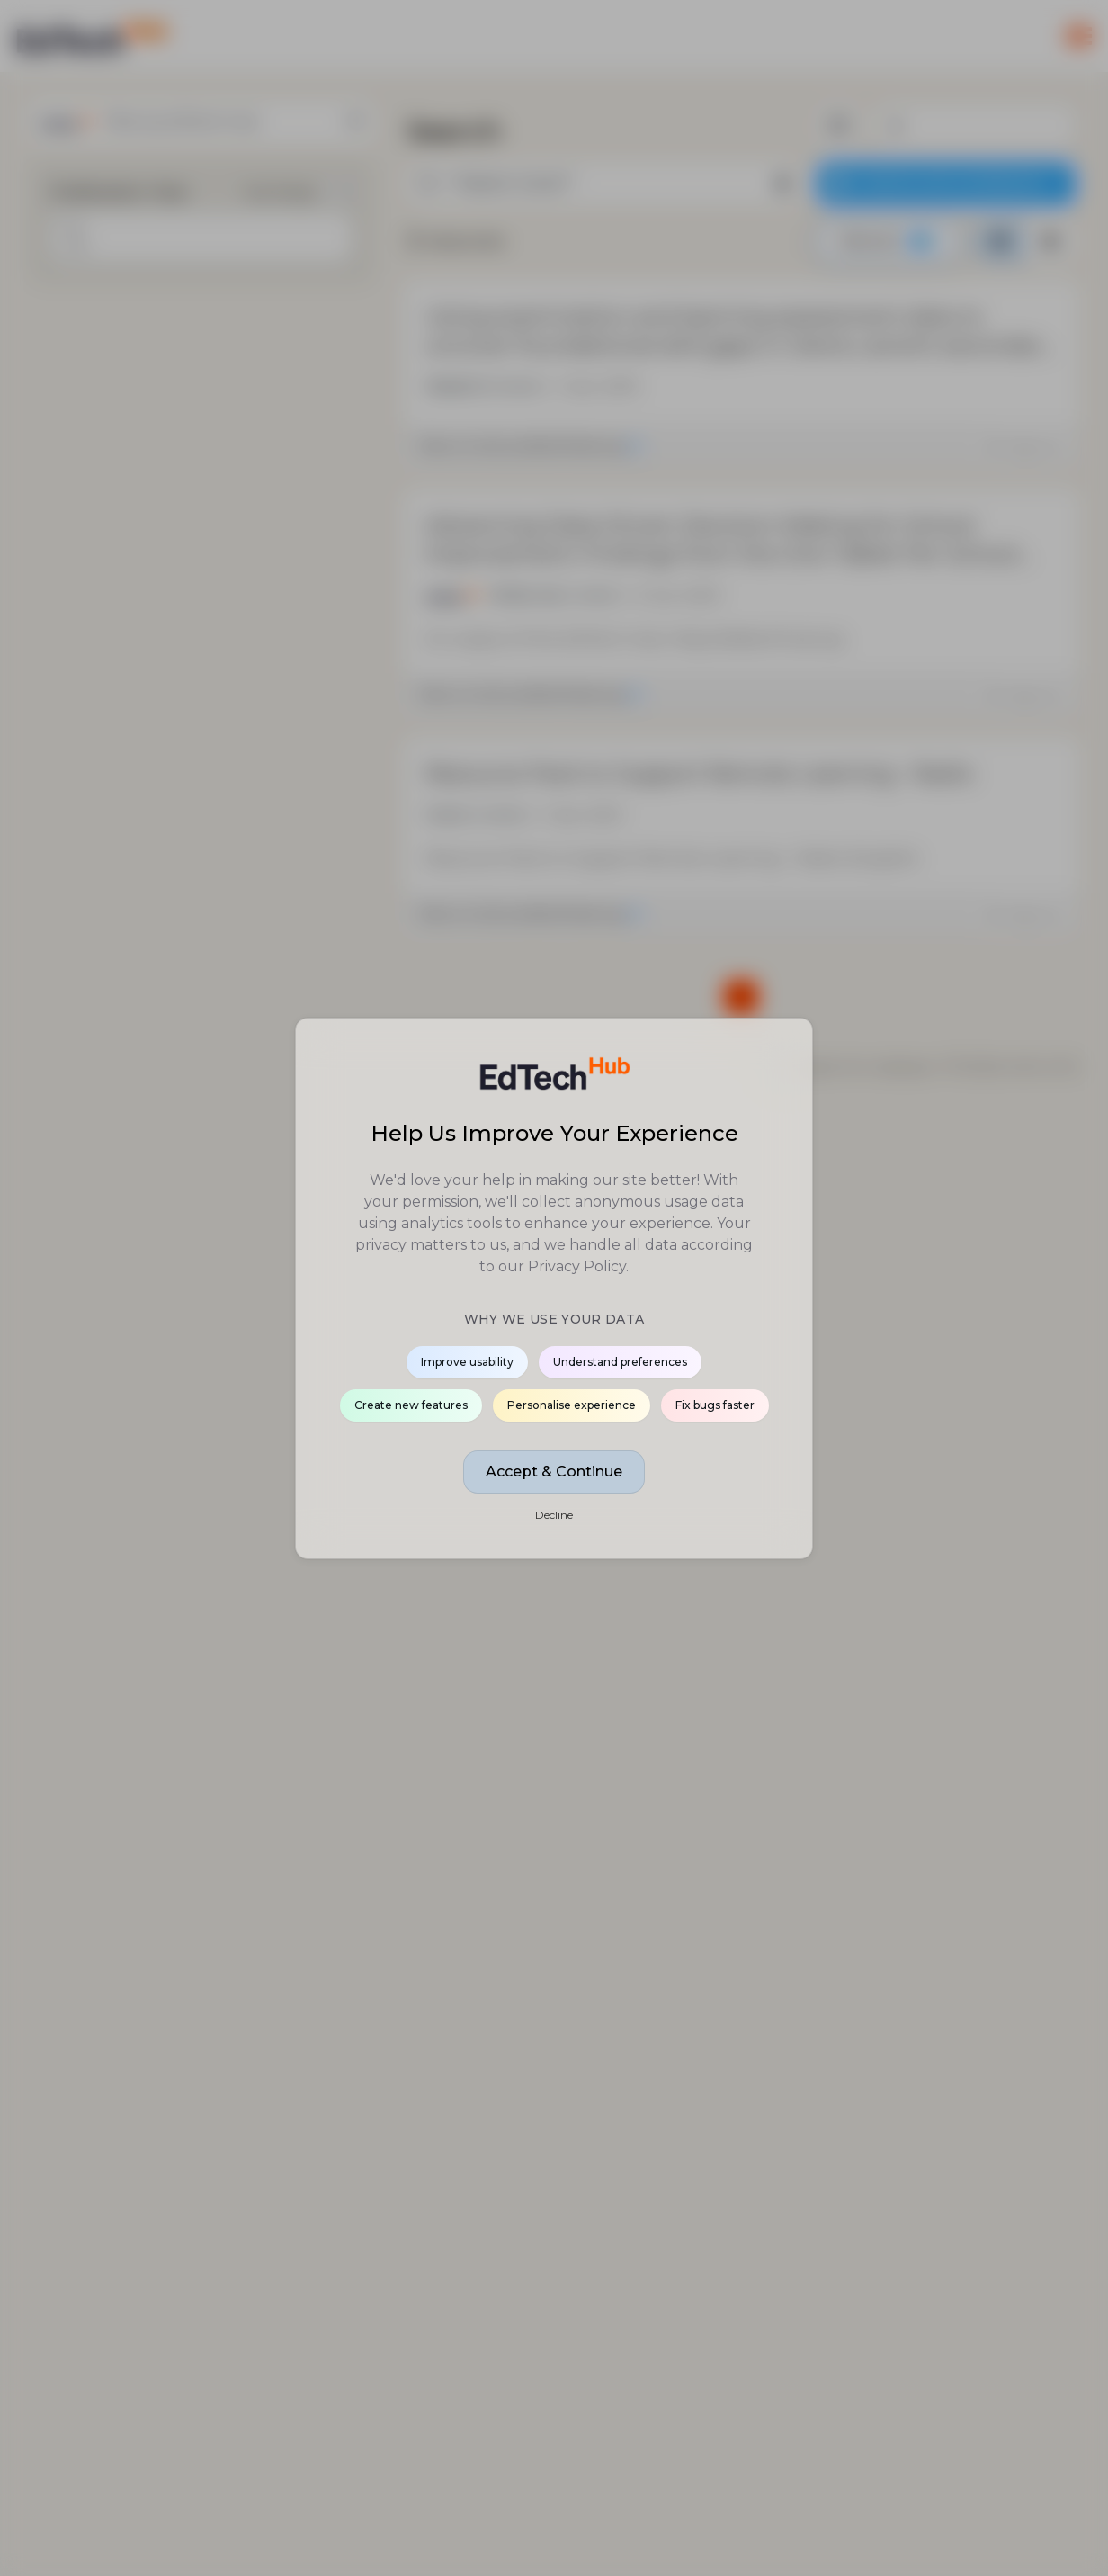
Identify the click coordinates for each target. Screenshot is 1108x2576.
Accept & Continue (554, 1471)
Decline (554, 1514)
